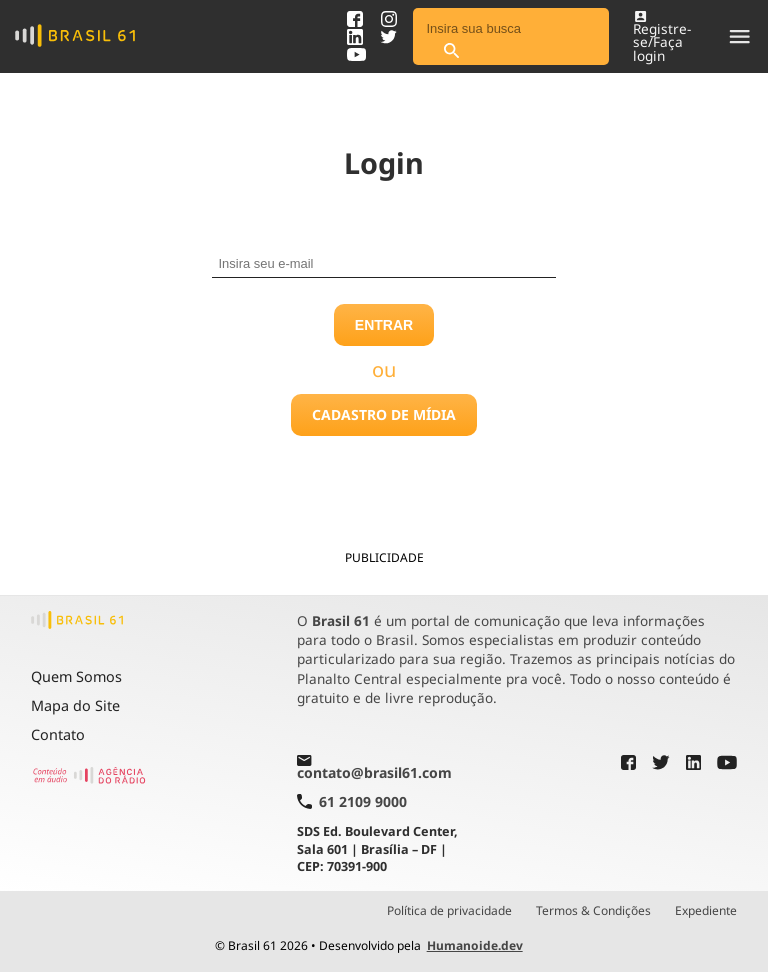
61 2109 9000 (352, 801)
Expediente (706, 911)
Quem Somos (76, 676)
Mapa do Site (75, 705)
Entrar (384, 325)
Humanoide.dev (475, 945)
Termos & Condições (593, 911)
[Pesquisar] (451, 51)
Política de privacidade (449, 911)
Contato (58, 734)
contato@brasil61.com (374, 769)
